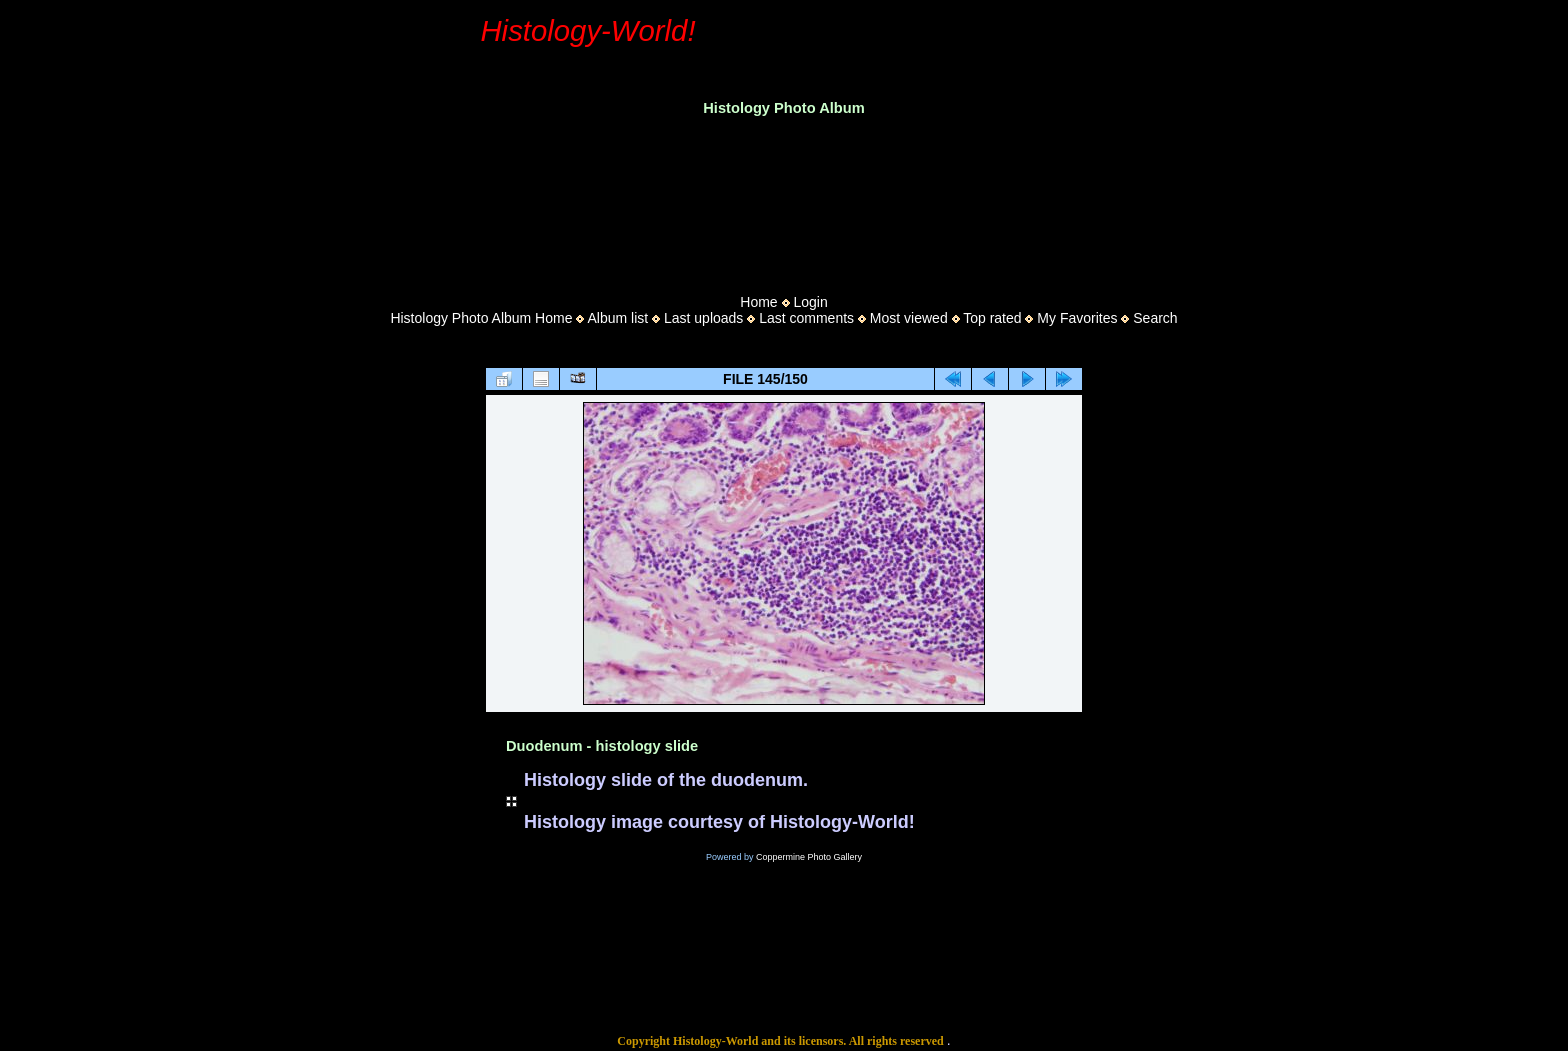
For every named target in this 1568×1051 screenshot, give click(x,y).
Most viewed (909, 318)
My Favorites (1077, 318)
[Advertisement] (784, 199)
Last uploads (703, 318)
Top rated (992, 318)
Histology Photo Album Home (481, 318)
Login (810, 302)
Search (1155, 318)
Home (758, 302)
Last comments (806, 318)
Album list (617, 318)
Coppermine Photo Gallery (809, 857)
